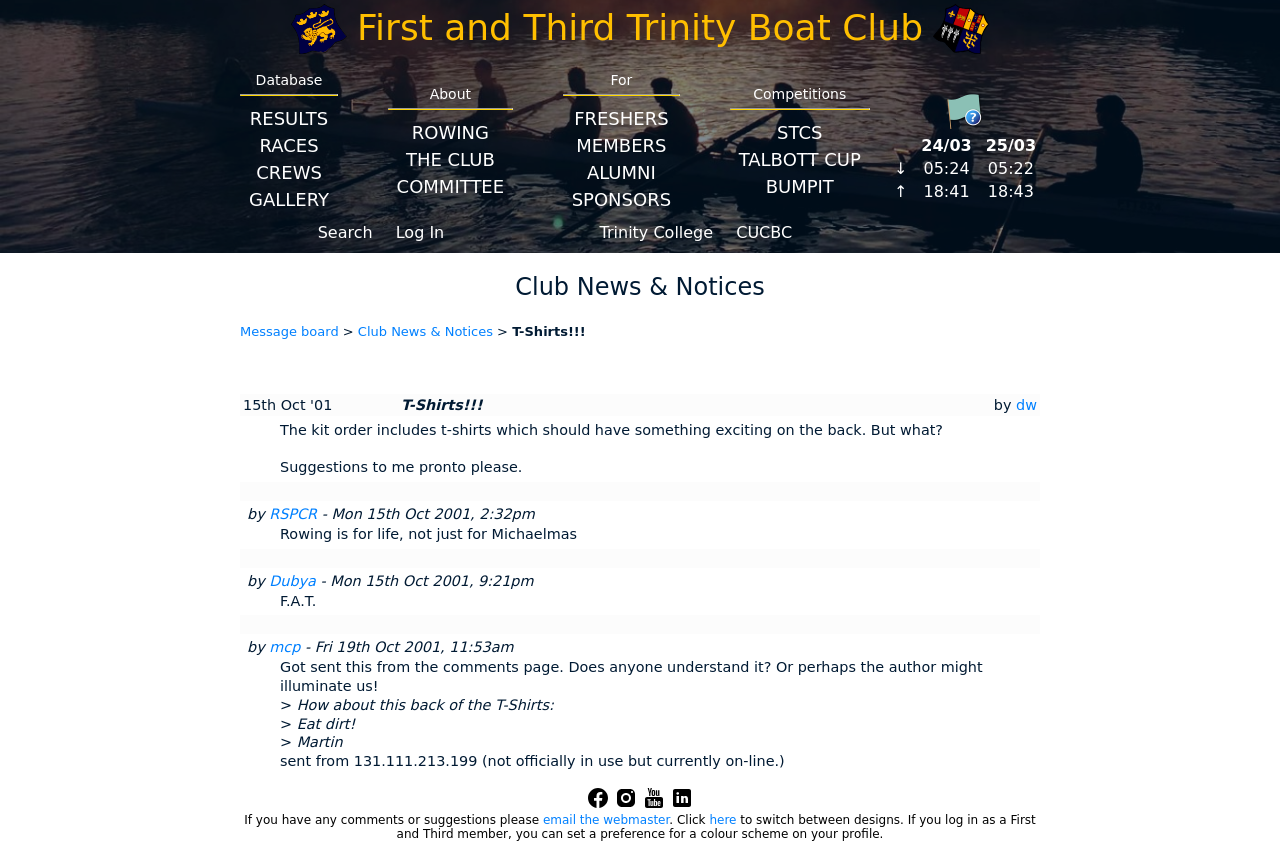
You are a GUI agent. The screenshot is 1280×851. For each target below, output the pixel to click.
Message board (289, 331)
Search (345, 232)
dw (1026, 405)
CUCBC (764, 232)
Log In (420, 232)
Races (288, 145)
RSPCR (293, 514)
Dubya (292, 581)
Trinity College (657, 232)
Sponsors (621, 199)
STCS (799, 132)
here (722, 820)
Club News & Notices (425, 331)
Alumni (621, 172)
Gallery (289, 199)
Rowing (450, 132)
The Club (450, 159)
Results (289, 118)
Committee (451, 186)
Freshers (621, 118)
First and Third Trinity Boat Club (640, 27)
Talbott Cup (800, 159)
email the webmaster (606, 820)
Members (621, 145)
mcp (284, 647)
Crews (289, 172)
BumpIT (800, 186)
